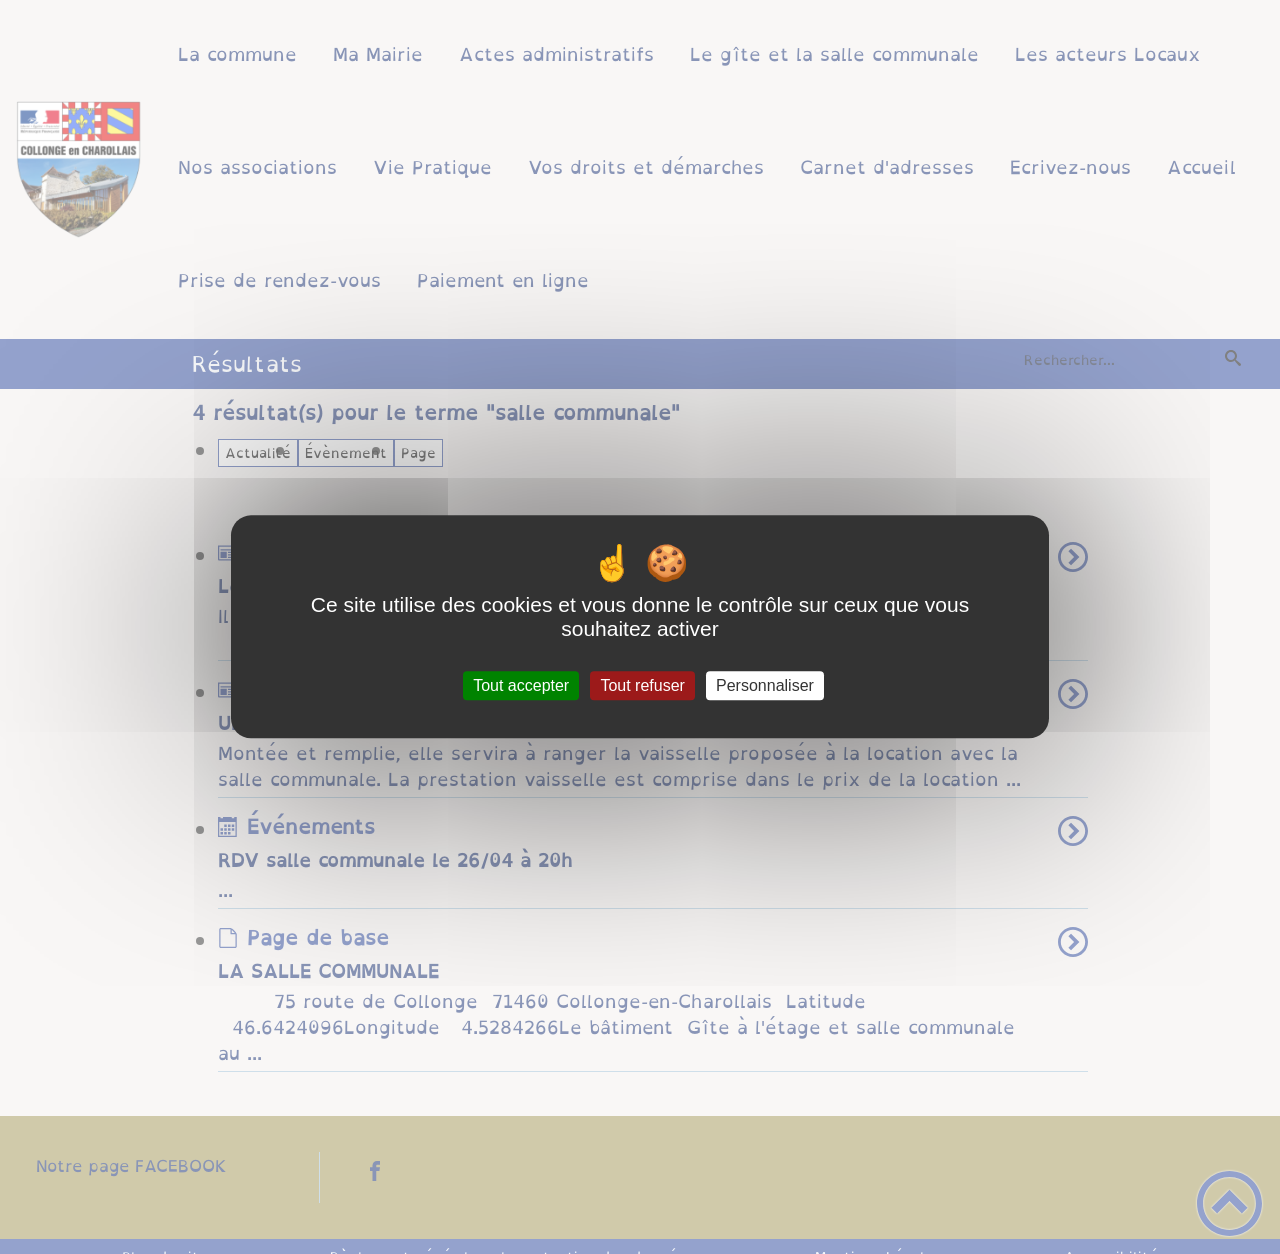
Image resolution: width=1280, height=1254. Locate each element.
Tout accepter (521, 685)
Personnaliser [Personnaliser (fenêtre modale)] (765, 685)
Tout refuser (642, 685)
